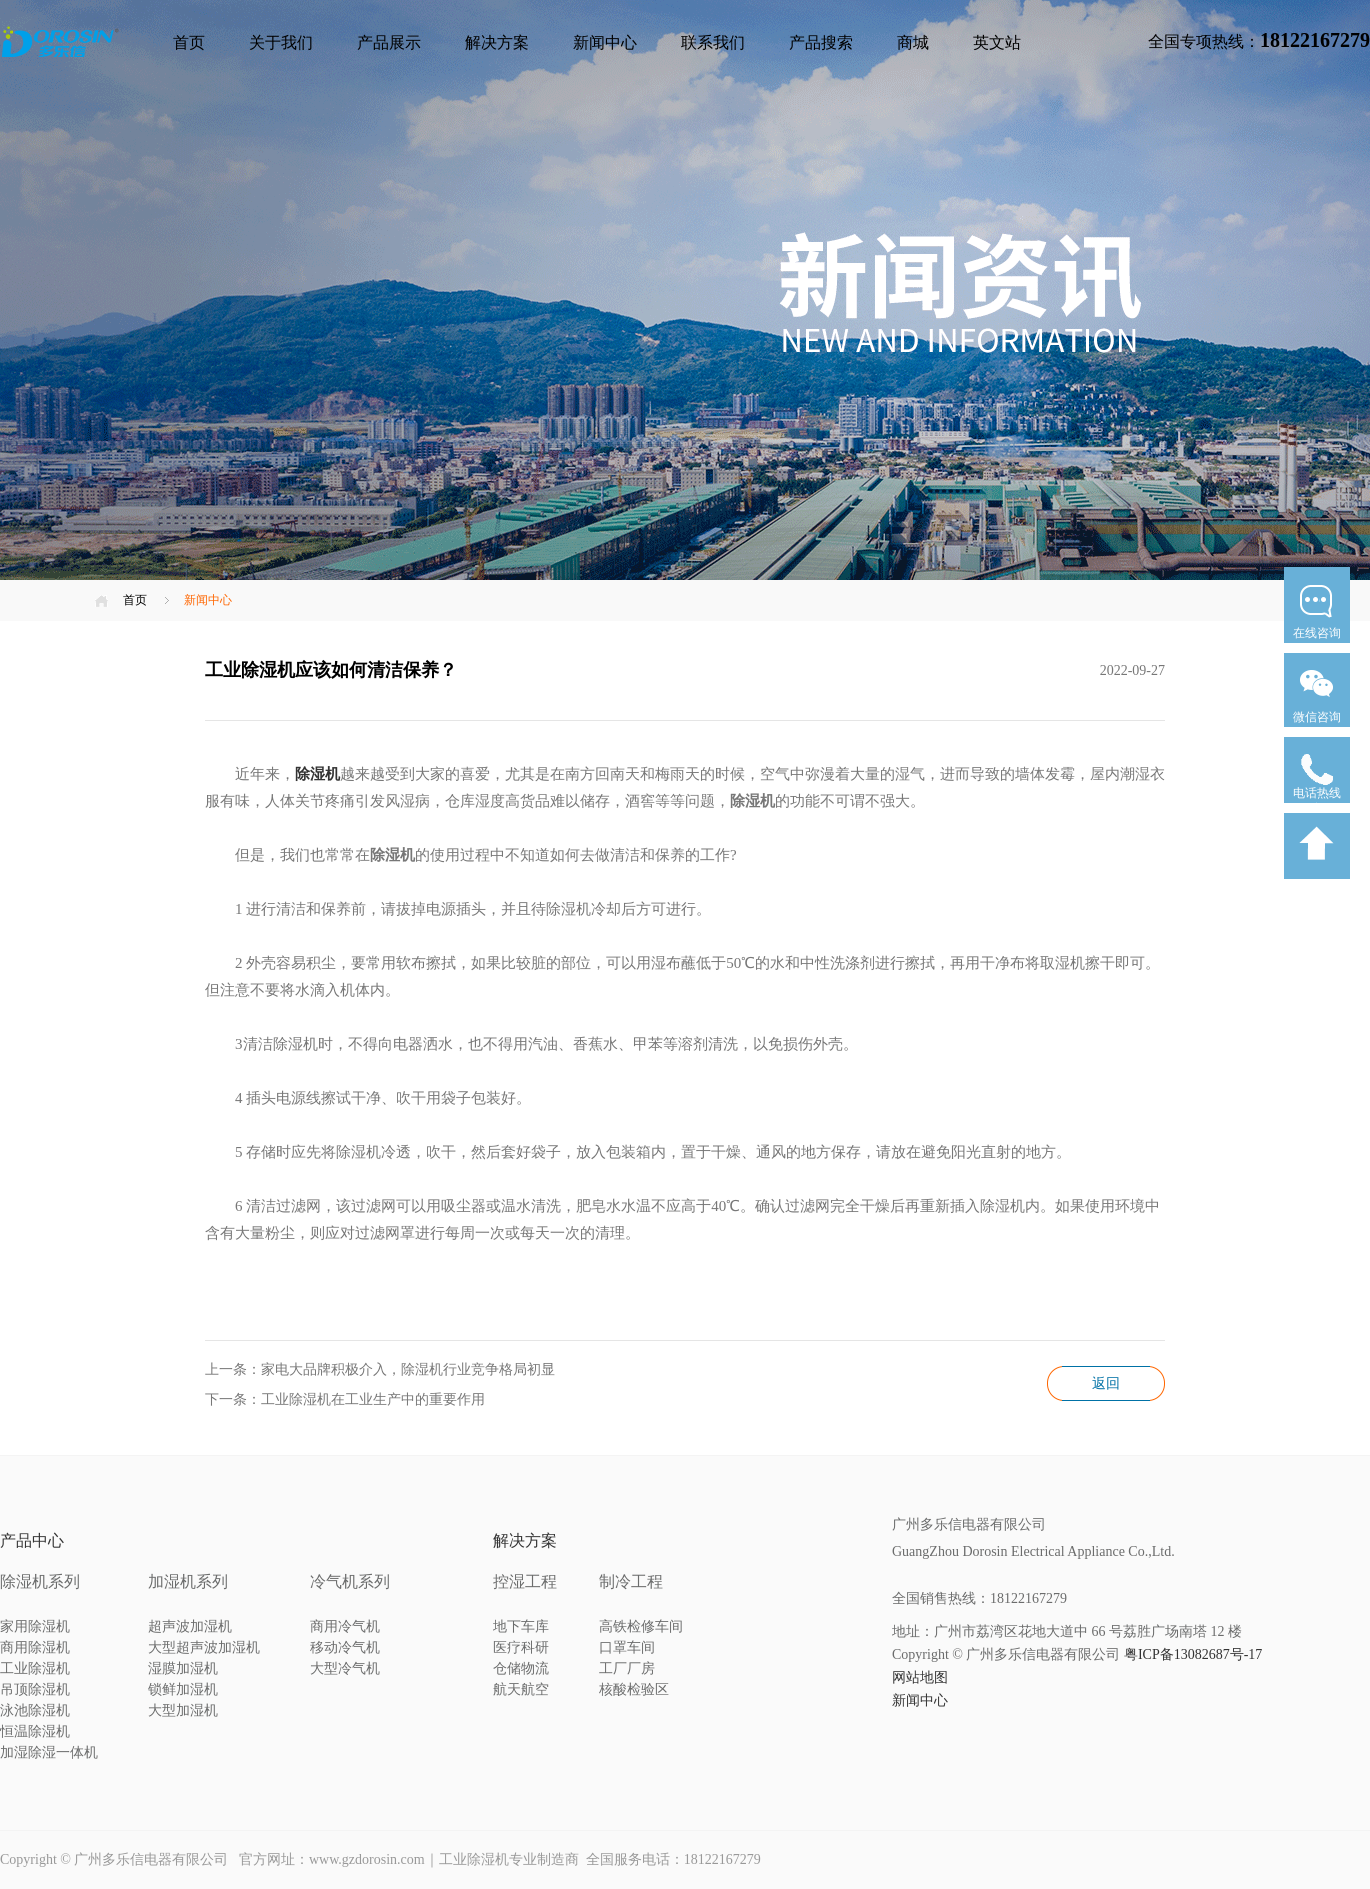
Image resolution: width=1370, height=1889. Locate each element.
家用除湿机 (35, 1626)
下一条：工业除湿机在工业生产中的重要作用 (345, 1399)
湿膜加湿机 (183, 1668)
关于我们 (281, 42)
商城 (913, 42)
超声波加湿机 (190, 1626)
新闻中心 (605, 42)
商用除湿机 (35, 1647)
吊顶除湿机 (35, 1689)
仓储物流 (521, 1668)
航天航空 (521, 1689)
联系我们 (713, 42)
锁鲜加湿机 (183, 1689)
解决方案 (497, 42)
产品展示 (389, 42)
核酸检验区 (634, 1689)
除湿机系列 (40, 1581)
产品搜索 (821, 42)
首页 (189, 42)
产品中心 (32, 1540)
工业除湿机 (35, 1668)
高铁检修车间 (641, 1626)
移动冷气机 (345, 1647)
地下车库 (521, 1626)
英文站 (997, 42)
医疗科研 (521, 1647)
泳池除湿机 (35, 1710)
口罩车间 (627, 1647)
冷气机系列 (350, 1581)
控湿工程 (525, 1581)
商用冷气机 (345, 1626)
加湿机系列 (188, 1581)
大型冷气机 (345, 1668)
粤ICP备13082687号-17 (1193, 1654)
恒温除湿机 (35, 1731)
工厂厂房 (627, 1668)
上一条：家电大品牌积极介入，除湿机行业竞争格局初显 (380, 1369)
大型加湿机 (183, 1710)
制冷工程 (631, 1581)
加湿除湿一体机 (49, 1752)
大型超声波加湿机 (204, 1647)
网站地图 (920, 1677)
